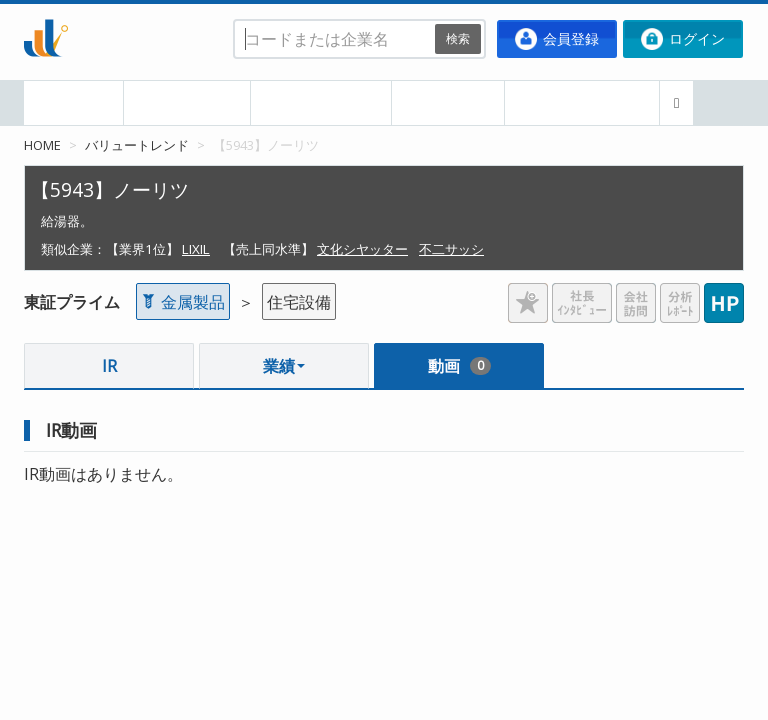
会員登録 (557, 39)
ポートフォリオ (582, 103)
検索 (458, 38)
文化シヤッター (362, 249)
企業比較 (448, 103)
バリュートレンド (137, 145)
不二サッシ (451, 249)
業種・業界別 (321, 103)
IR (109, 366)
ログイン (683, 39)
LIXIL (196, 249)
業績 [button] (284, 366)
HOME (73, 103)
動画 (459, 366)
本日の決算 (187, 103)
